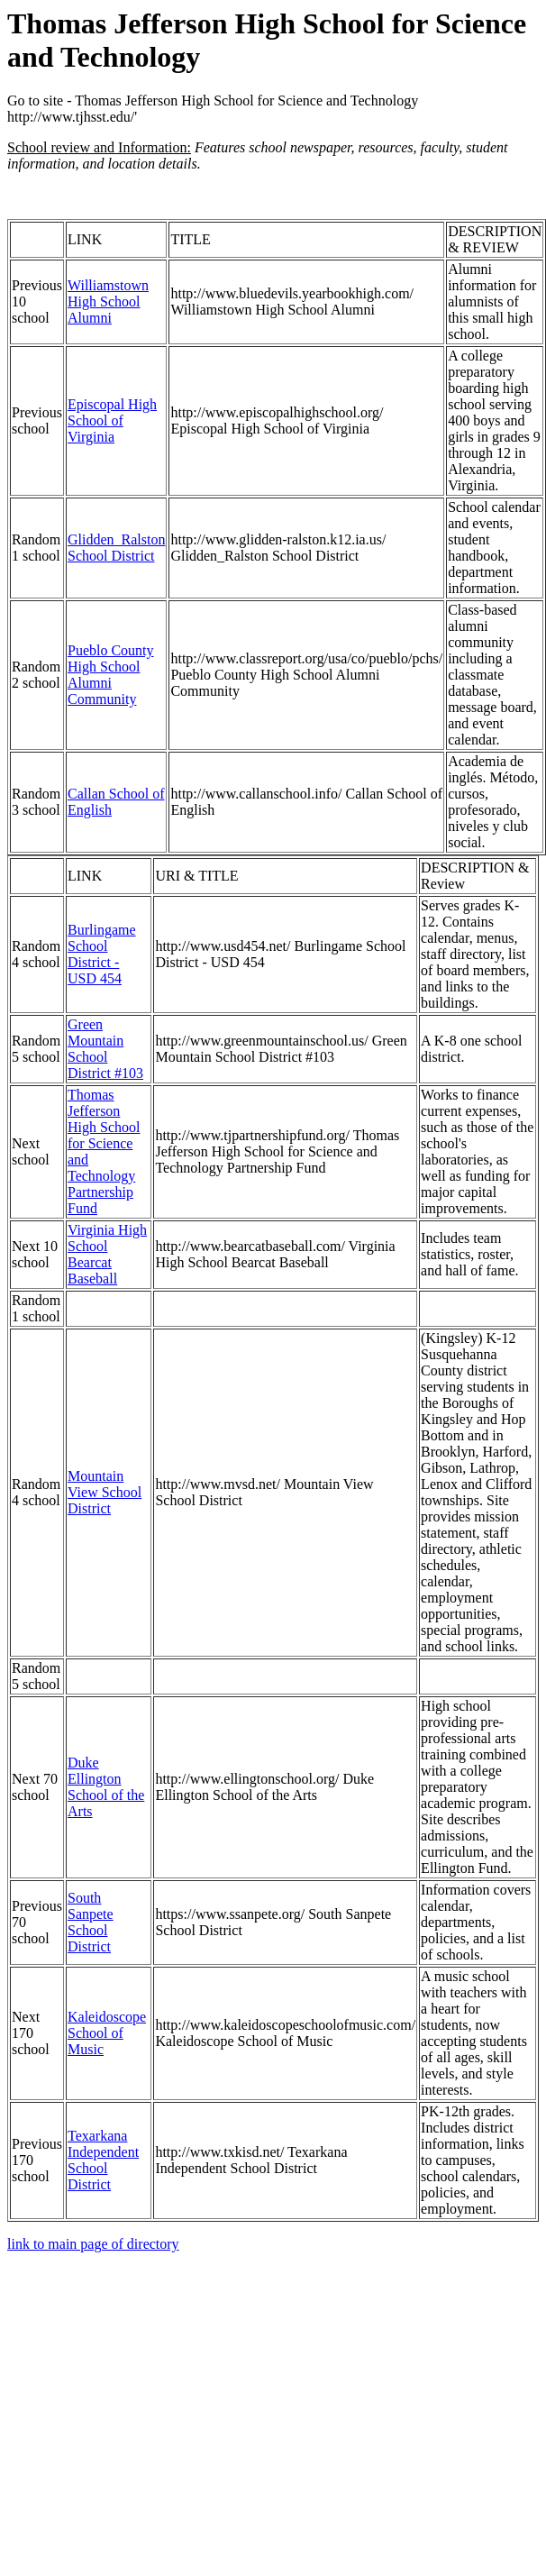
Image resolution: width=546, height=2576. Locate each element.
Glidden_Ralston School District (116, 547)
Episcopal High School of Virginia (112, 420)
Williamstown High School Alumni (108, 301)
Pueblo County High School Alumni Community (111, 675)
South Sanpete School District (91, 1922)
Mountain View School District (104, 1492)
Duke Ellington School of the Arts (106, 1787)
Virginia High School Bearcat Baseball (107, 1254)
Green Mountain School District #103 (105, 1049)
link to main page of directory (93, 2244)
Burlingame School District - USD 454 (102, 954)
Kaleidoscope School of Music (107, 2033)
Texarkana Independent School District (103, 2160)
